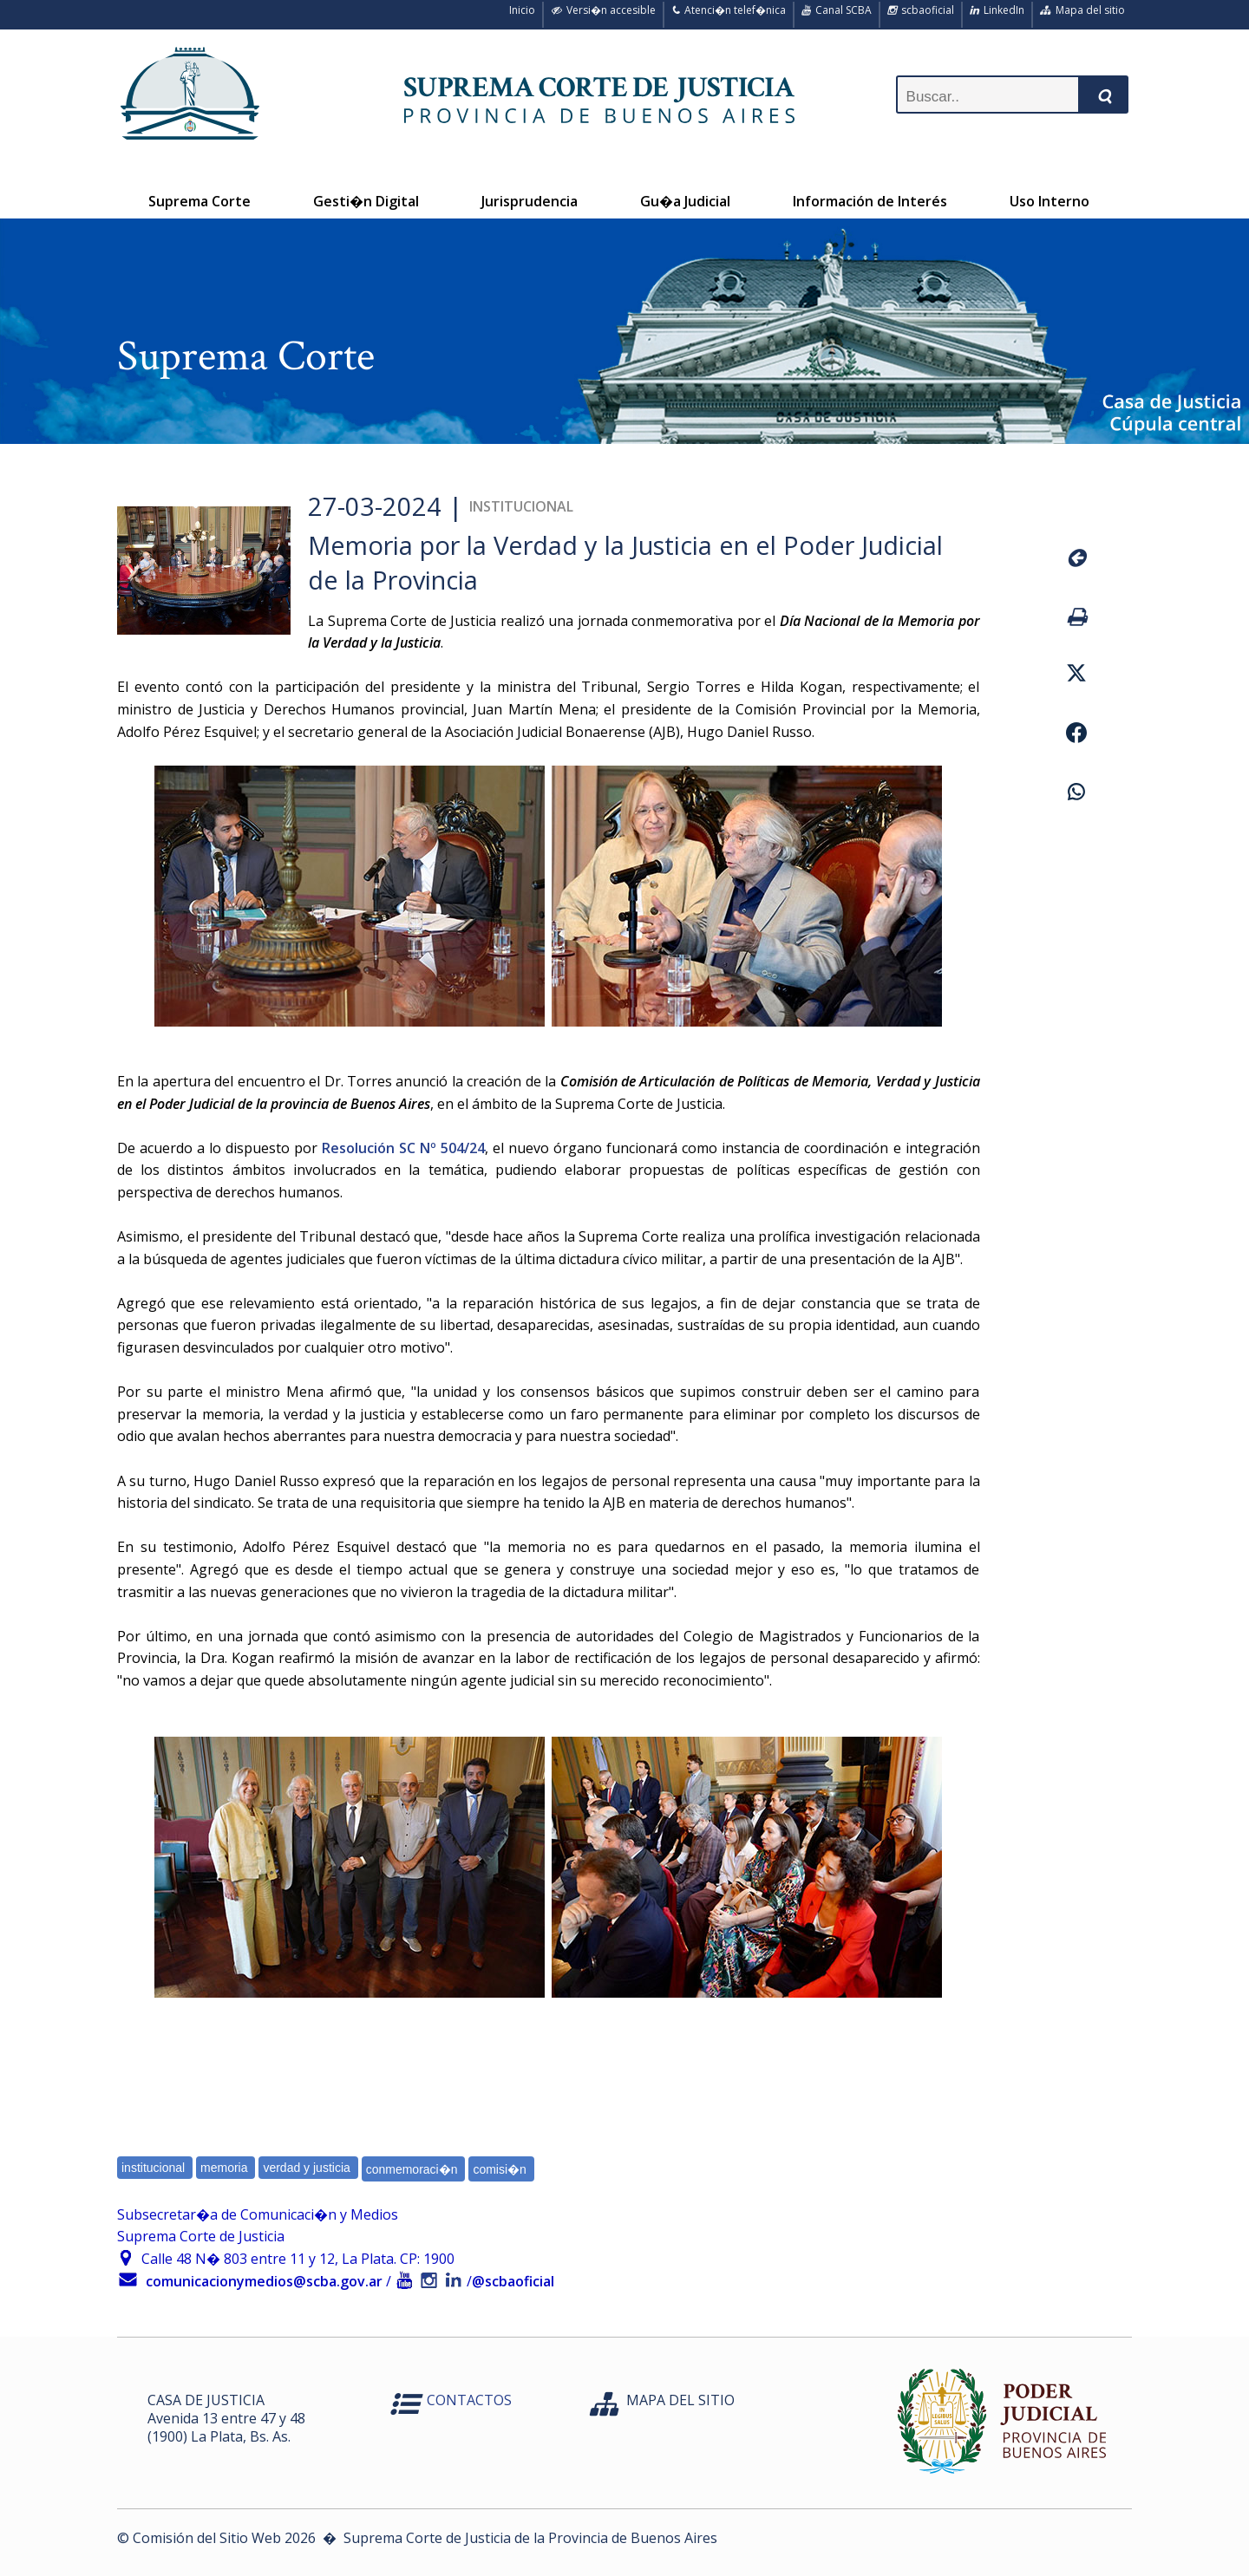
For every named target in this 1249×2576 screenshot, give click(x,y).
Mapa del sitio (1082, 10)
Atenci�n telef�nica (728, 10)
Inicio (519, 10)
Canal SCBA (836, 10)
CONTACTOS (469, 2400)
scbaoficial (920, 10)
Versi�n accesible (603, 10)
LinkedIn (997, 10)
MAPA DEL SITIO (680, 2400)
